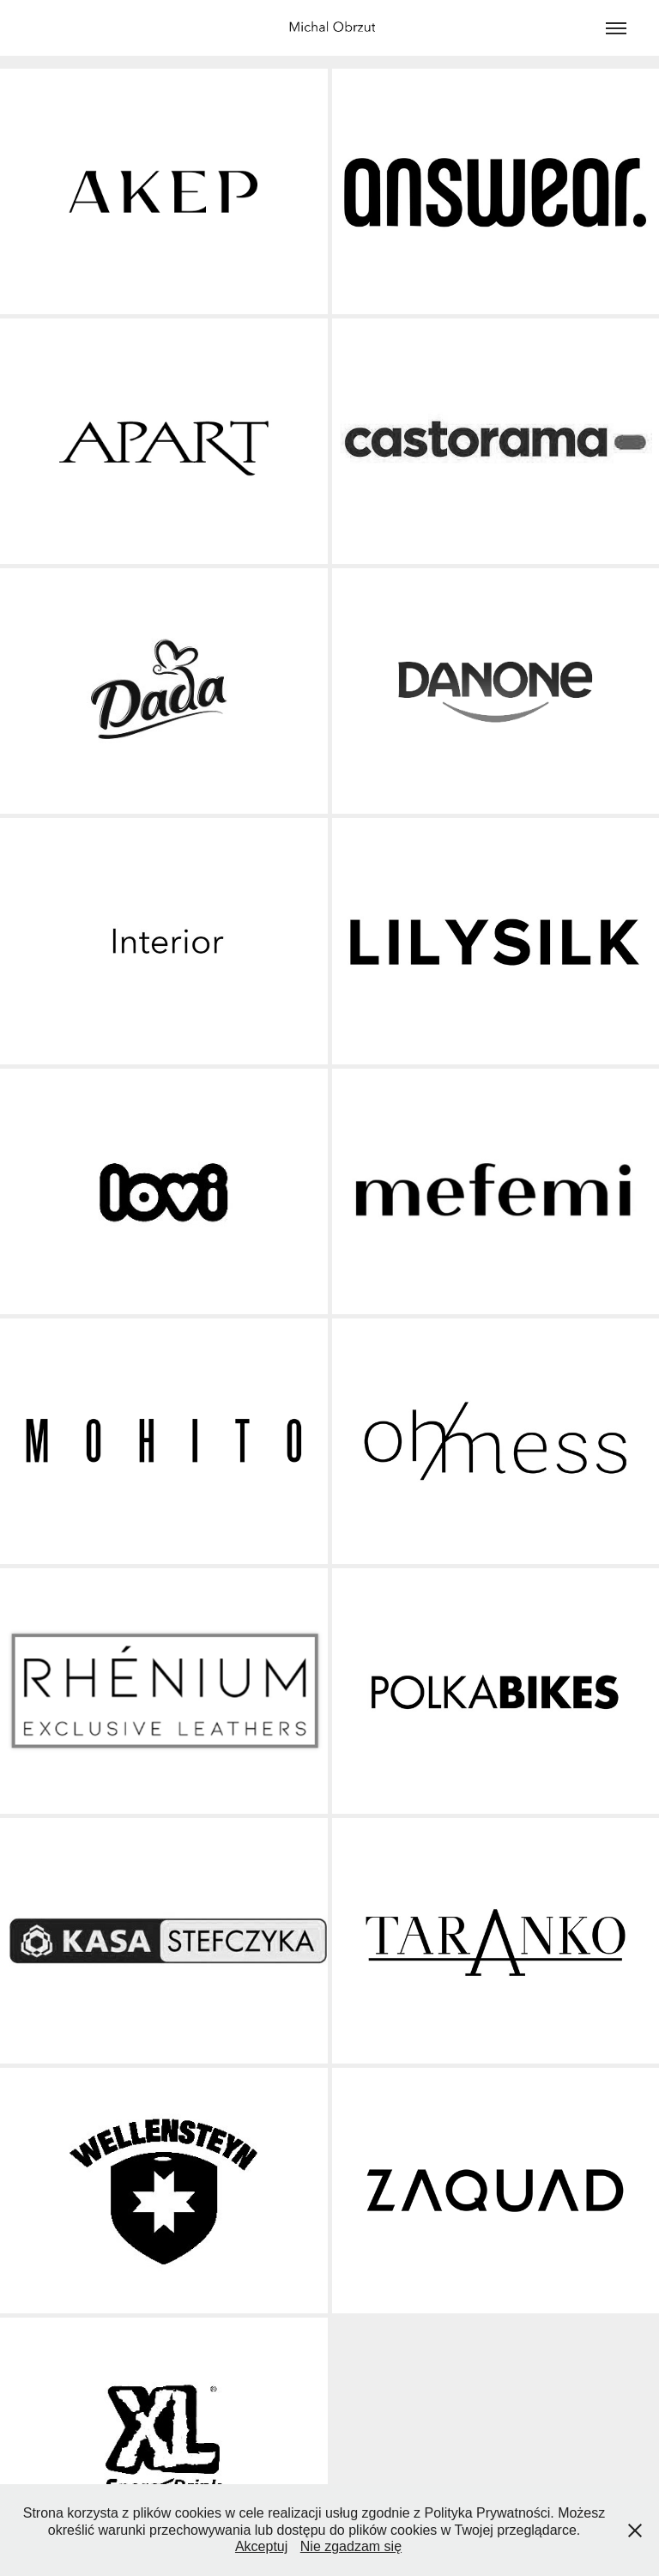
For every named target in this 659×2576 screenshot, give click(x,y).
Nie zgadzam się (351, 2546)
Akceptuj (261, 2546)
